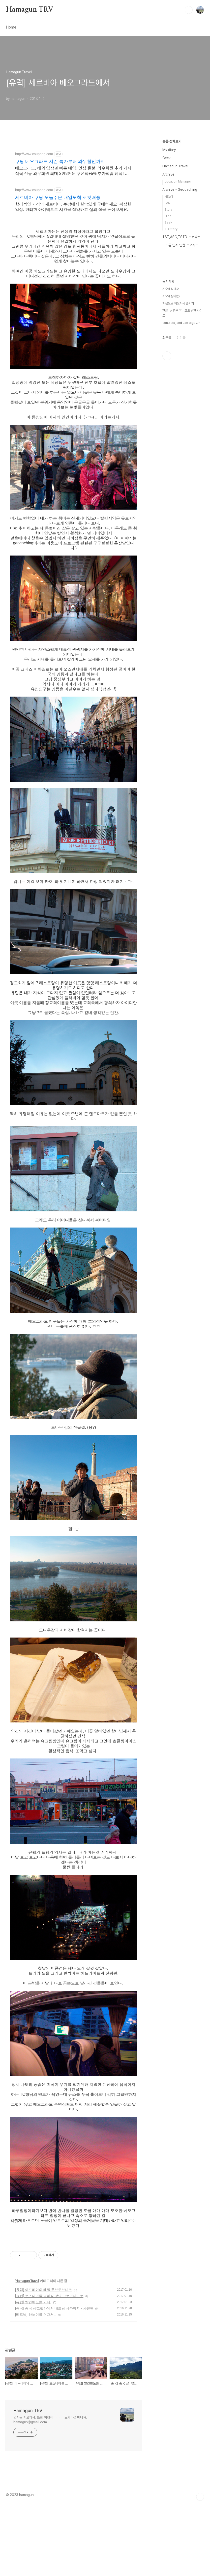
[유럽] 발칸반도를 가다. (33, 2302)
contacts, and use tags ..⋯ (181, 323)
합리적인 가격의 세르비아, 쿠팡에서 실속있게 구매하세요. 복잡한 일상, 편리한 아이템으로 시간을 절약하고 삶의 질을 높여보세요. (73, 207)
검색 (188, 10)
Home (11, 27)
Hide (168, 216)
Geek (166, 158)
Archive (168, 174)
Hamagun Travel (27, 2281)
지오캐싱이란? (171, 296)
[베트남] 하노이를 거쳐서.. (35, 2314)
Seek (168, 222)
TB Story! (171, 229)
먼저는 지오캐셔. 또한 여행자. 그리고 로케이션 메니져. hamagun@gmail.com (50, 2419)
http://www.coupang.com (34, 154)
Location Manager (178, 181)
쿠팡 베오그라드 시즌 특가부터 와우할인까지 (60, 161)
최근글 (166, 338)
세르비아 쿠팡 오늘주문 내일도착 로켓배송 (57, 197)
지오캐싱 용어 (171, 289)
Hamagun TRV (29, 9)
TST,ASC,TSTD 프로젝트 (181, 237)
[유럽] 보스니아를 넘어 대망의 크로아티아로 (49, 2296)
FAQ (168, 203)
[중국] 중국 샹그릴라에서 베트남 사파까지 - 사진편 (54, 2308)
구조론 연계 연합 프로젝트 (180, 245)
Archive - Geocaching (179, 189)
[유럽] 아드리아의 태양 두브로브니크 (43, 2290)
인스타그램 (166, 355)
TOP (200, 2497)
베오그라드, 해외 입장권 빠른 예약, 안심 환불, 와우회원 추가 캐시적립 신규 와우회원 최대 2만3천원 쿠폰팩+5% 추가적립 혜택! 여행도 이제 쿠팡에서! (73, 171)
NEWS (169, 196)
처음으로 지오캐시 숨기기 (178, 303)
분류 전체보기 (171, 141)
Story (169, 209)
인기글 (181, 338)
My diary (169, 150)
